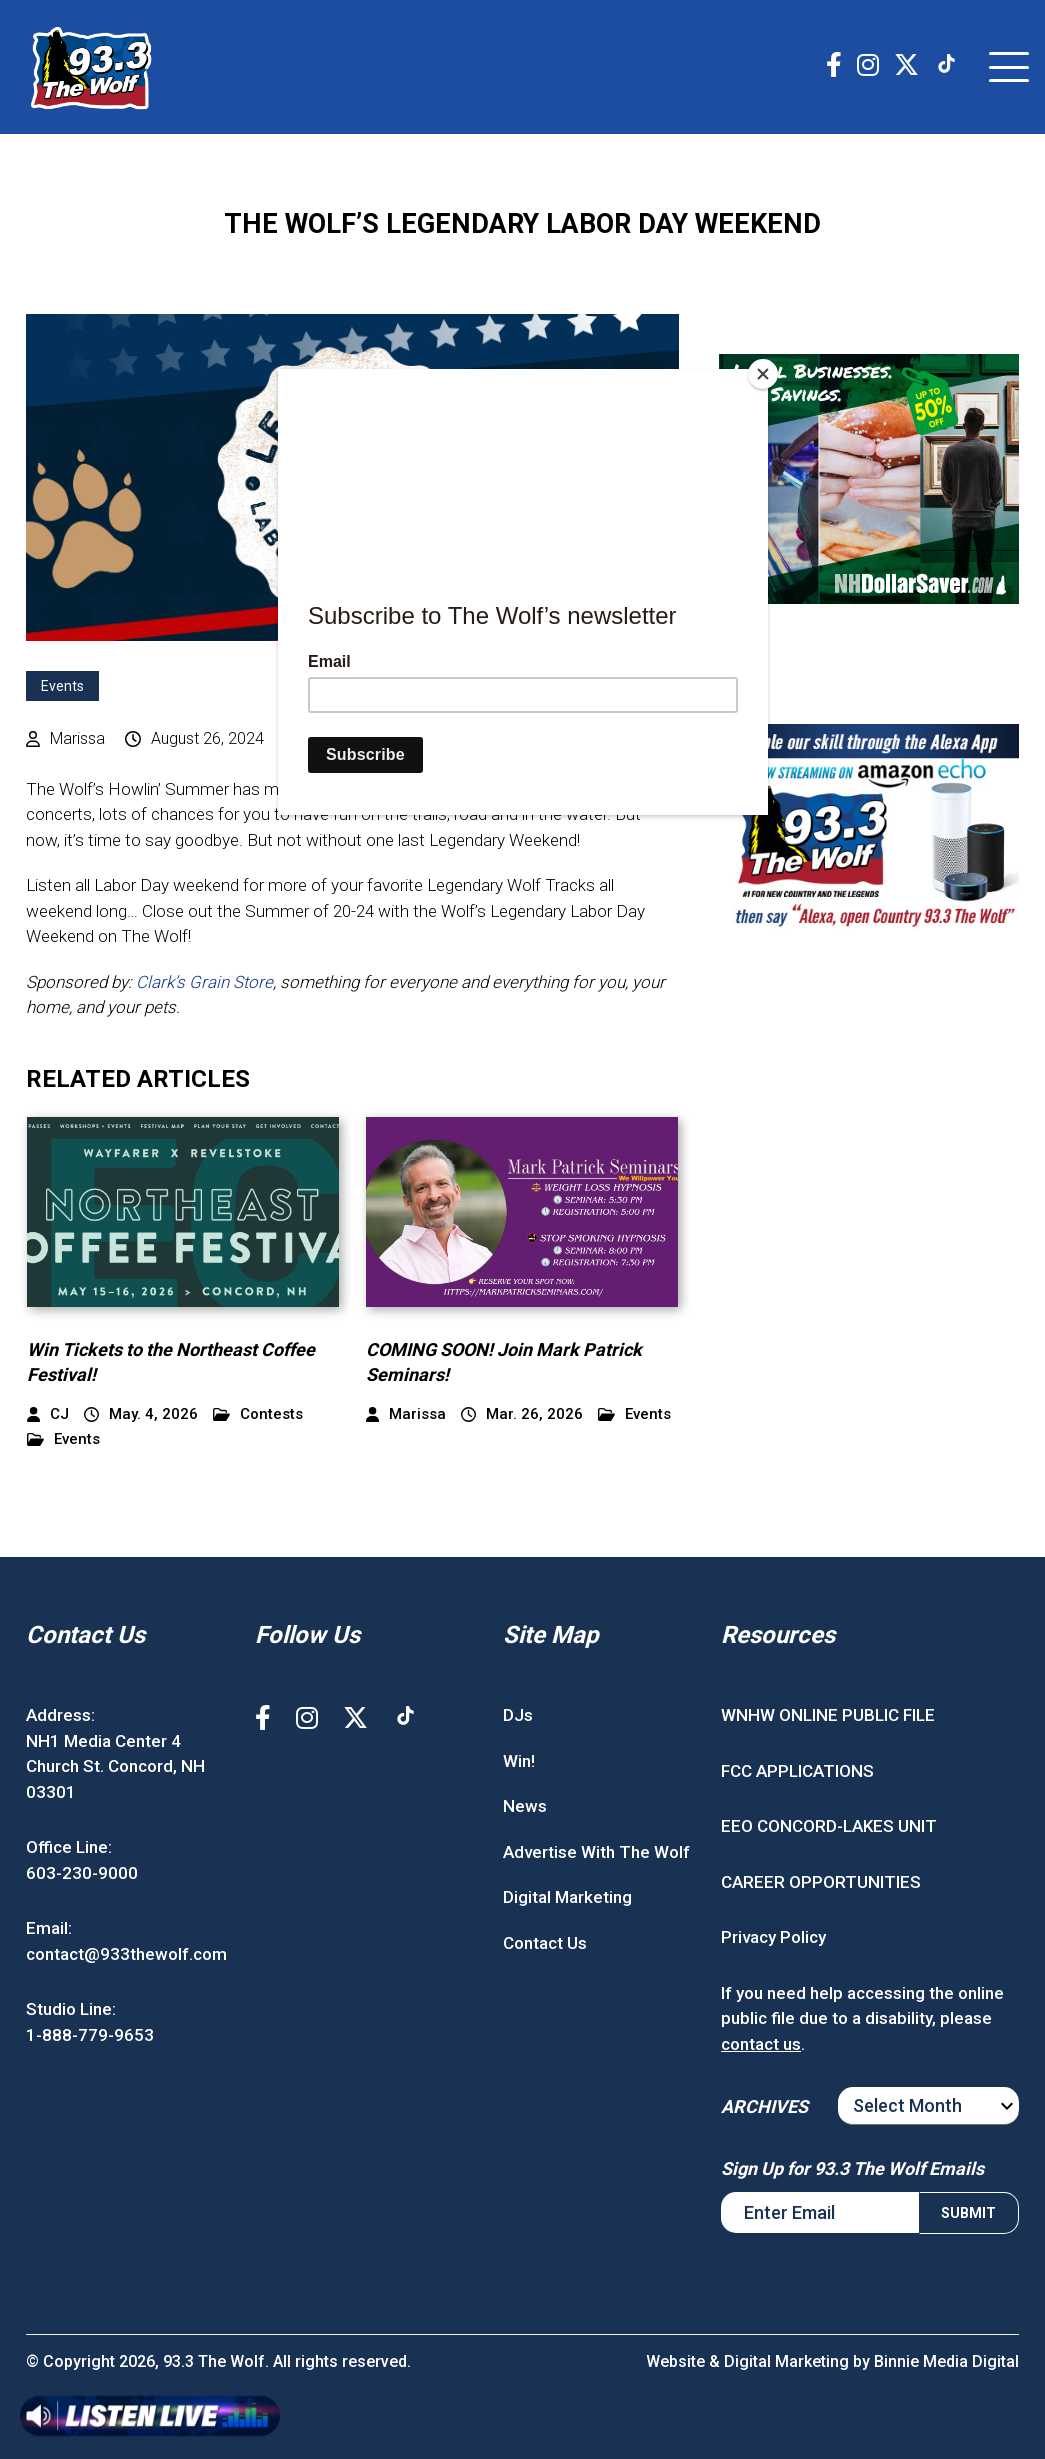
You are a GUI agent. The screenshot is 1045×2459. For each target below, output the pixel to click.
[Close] (763, 374)
